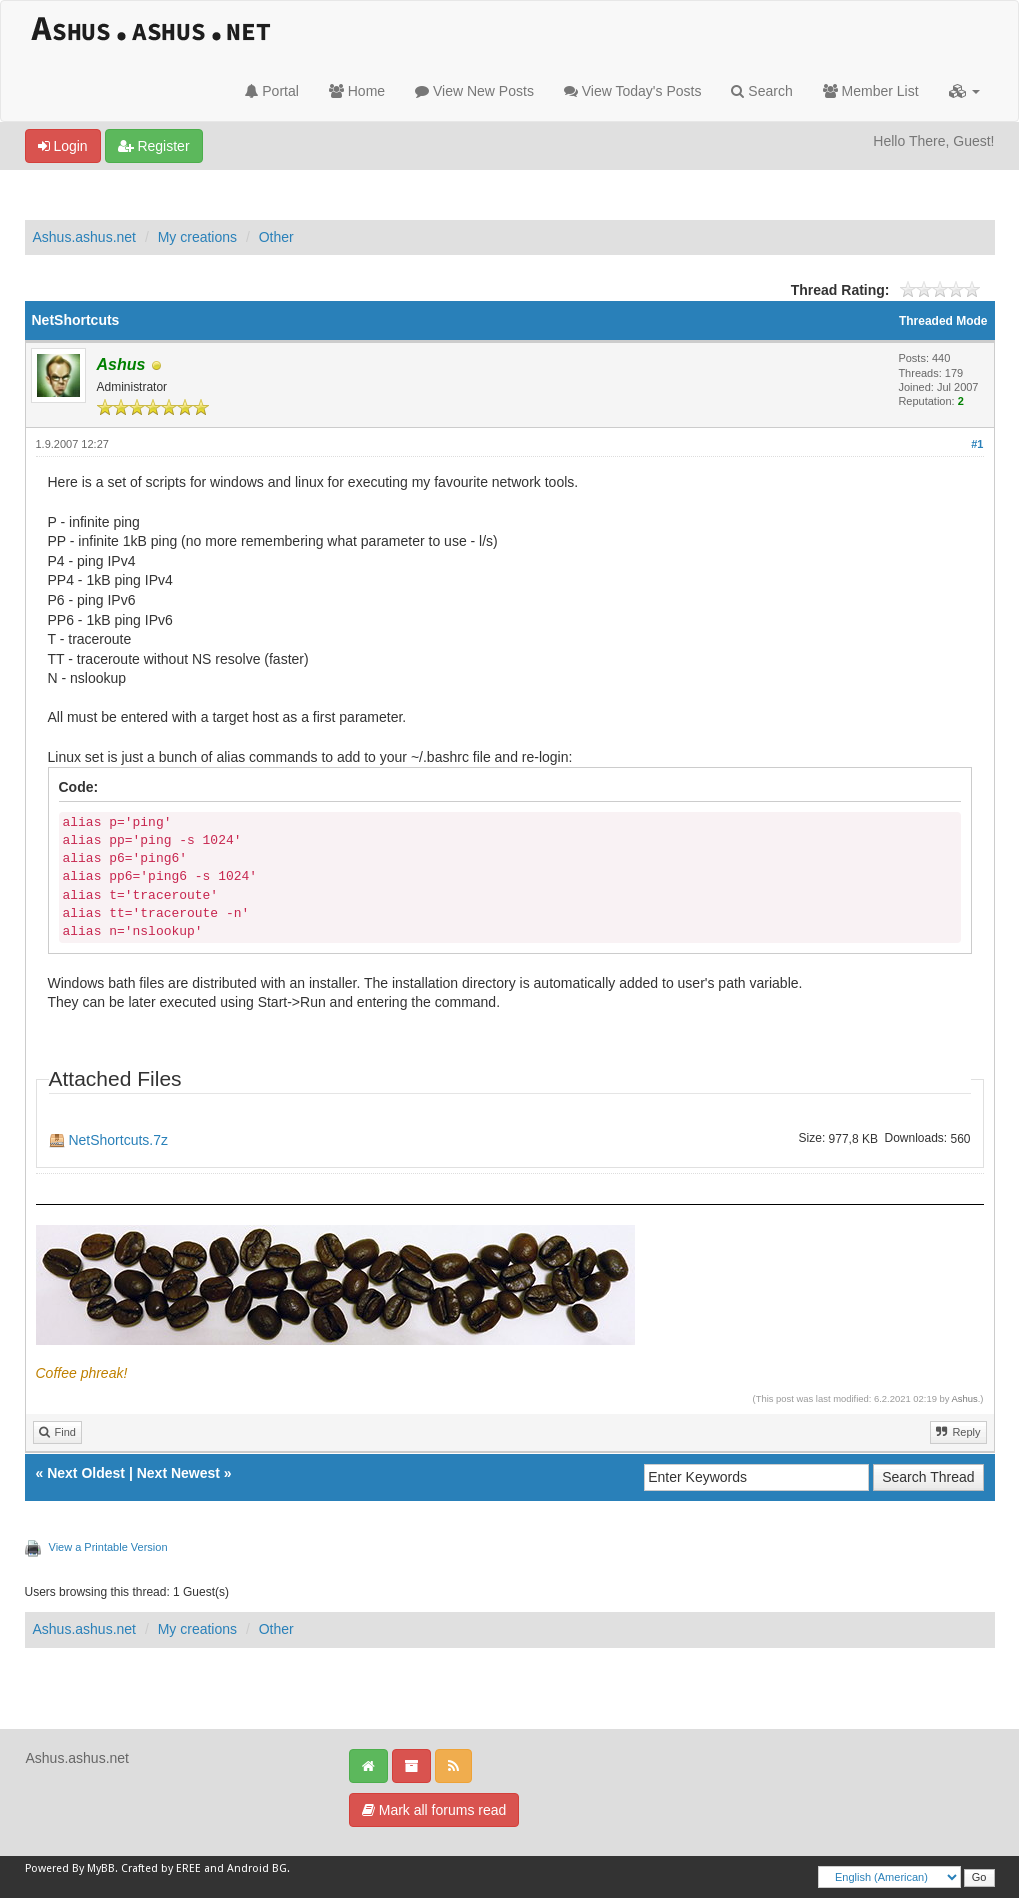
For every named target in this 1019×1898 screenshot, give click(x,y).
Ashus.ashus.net (85, 237)
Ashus (965, 1398)
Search (761, 91)
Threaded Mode (943, 321)
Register (154, 146)
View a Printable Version (108, 1547)
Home (357, 91)
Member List (871, 91)
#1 (977, 444)
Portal (271, 91)
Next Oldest (86, 1473)
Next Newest (178, 1473)
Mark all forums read (434, 1810)
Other (276, 237)
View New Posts (474, 91)
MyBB (101, 1868)
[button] (964, 91)
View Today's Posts (633, 91)
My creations (197, 237)
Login (63, 146)
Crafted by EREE (161, 1868)
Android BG (257, 1868)
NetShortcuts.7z (118, 1140)
